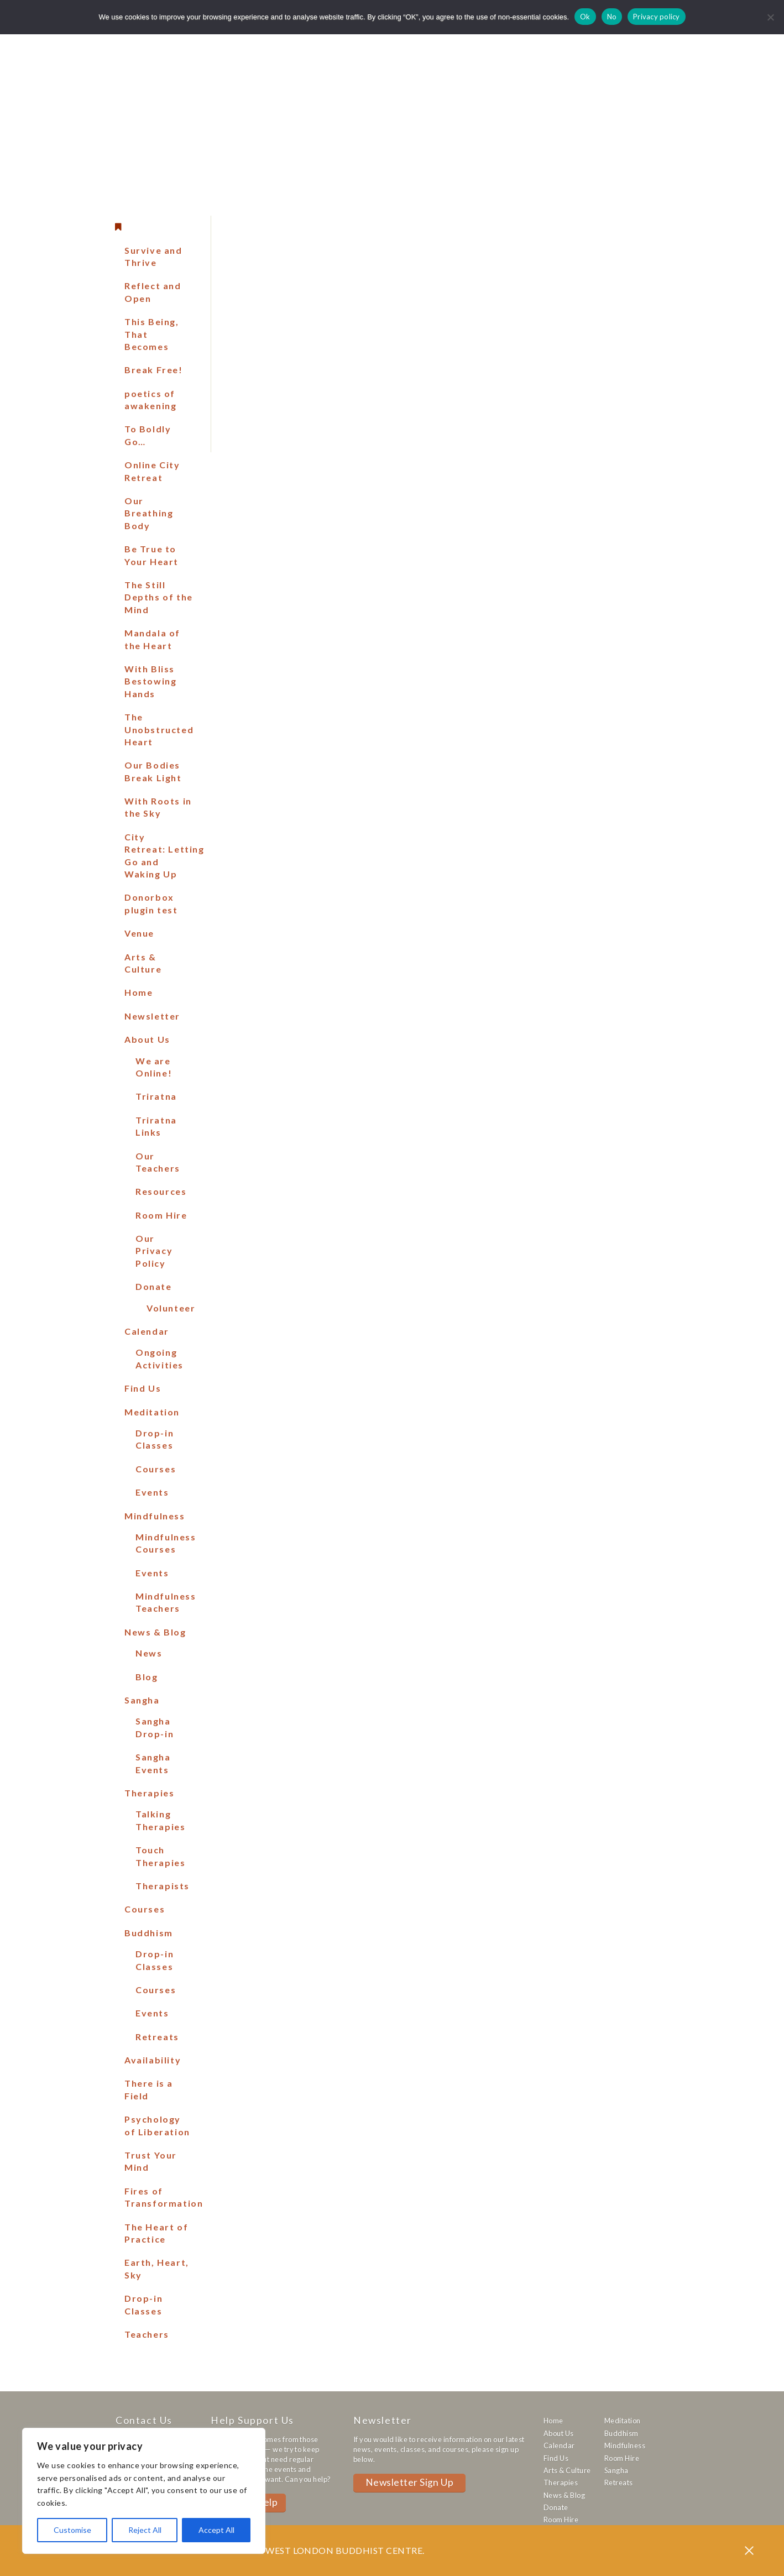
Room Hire (161, 1215)
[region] (143, 2491)
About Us (147, 1039)
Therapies (149, 1793)
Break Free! (153, 369)
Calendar (146, 1331)
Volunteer (171, 1308)
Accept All (216, 2530)
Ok (585, 16)
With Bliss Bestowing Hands (150, 681)
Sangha (142, 1700)
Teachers (146, 2334)
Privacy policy (656, 16)
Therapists (162, 1885)
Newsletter (152, 1016)
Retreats (157, 2036)
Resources (160, 1191)
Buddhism (148, 1932)
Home (138, 992)
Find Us (142, 1388)
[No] (770, 17)
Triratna (156, 1096)
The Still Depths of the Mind (158, 597)
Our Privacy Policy (154, 1250)
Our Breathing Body (148, 513)
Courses (155, 1469)
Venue (139, 933)
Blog (146, 1676)
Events (152, 1492)
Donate (153, 1286)
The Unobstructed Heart (159, 729)
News (148, 1653)
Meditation (152, 1412)
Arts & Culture (567, 2470)
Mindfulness (154, 1516)
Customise (72, 2530)
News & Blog (155, 1632)
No (612, 16)
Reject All (144, 2530)
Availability (152, 2060)
